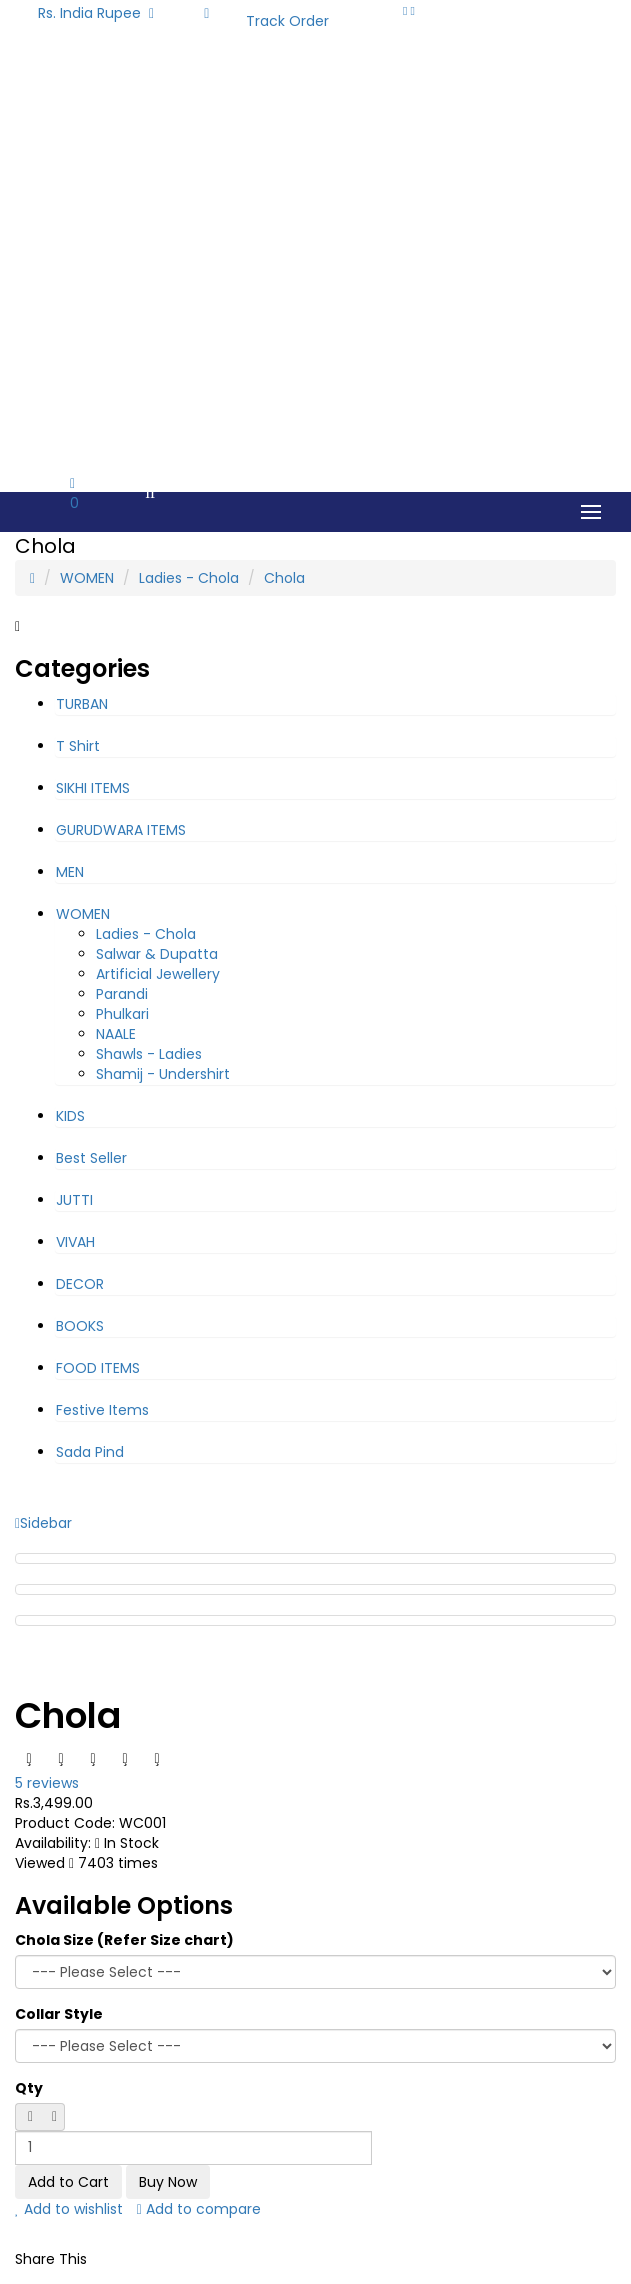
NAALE (116, 1034)
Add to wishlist (69, 2209)
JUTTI (74, 1200)
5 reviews (47, 1783)
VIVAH (75, 1242)
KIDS (70, 1116)
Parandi (122, 994)
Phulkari (122, 1014)
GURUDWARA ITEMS (121, 830)
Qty (29, 2088)
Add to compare (199, 2209)
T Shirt (78, 746)
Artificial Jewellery (158, 974)
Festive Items (102, 1410)
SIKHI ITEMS (93, 788)
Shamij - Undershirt (163, 1074)
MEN (70, 872)
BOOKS (80, 1326)
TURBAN (82, 704)
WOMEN (87, 578)
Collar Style (59, 2014)
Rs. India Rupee (96, 13)
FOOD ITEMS (98, 1368)
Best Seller (91, 1158)
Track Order (287, 21)
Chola (284, 578)
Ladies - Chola (189, 578)
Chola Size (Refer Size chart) (124, 1940)
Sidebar (43, 1523)
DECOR (80, 1284)
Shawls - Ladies (149, 1054)
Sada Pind (90, 1452)
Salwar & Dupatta (157, 954)
